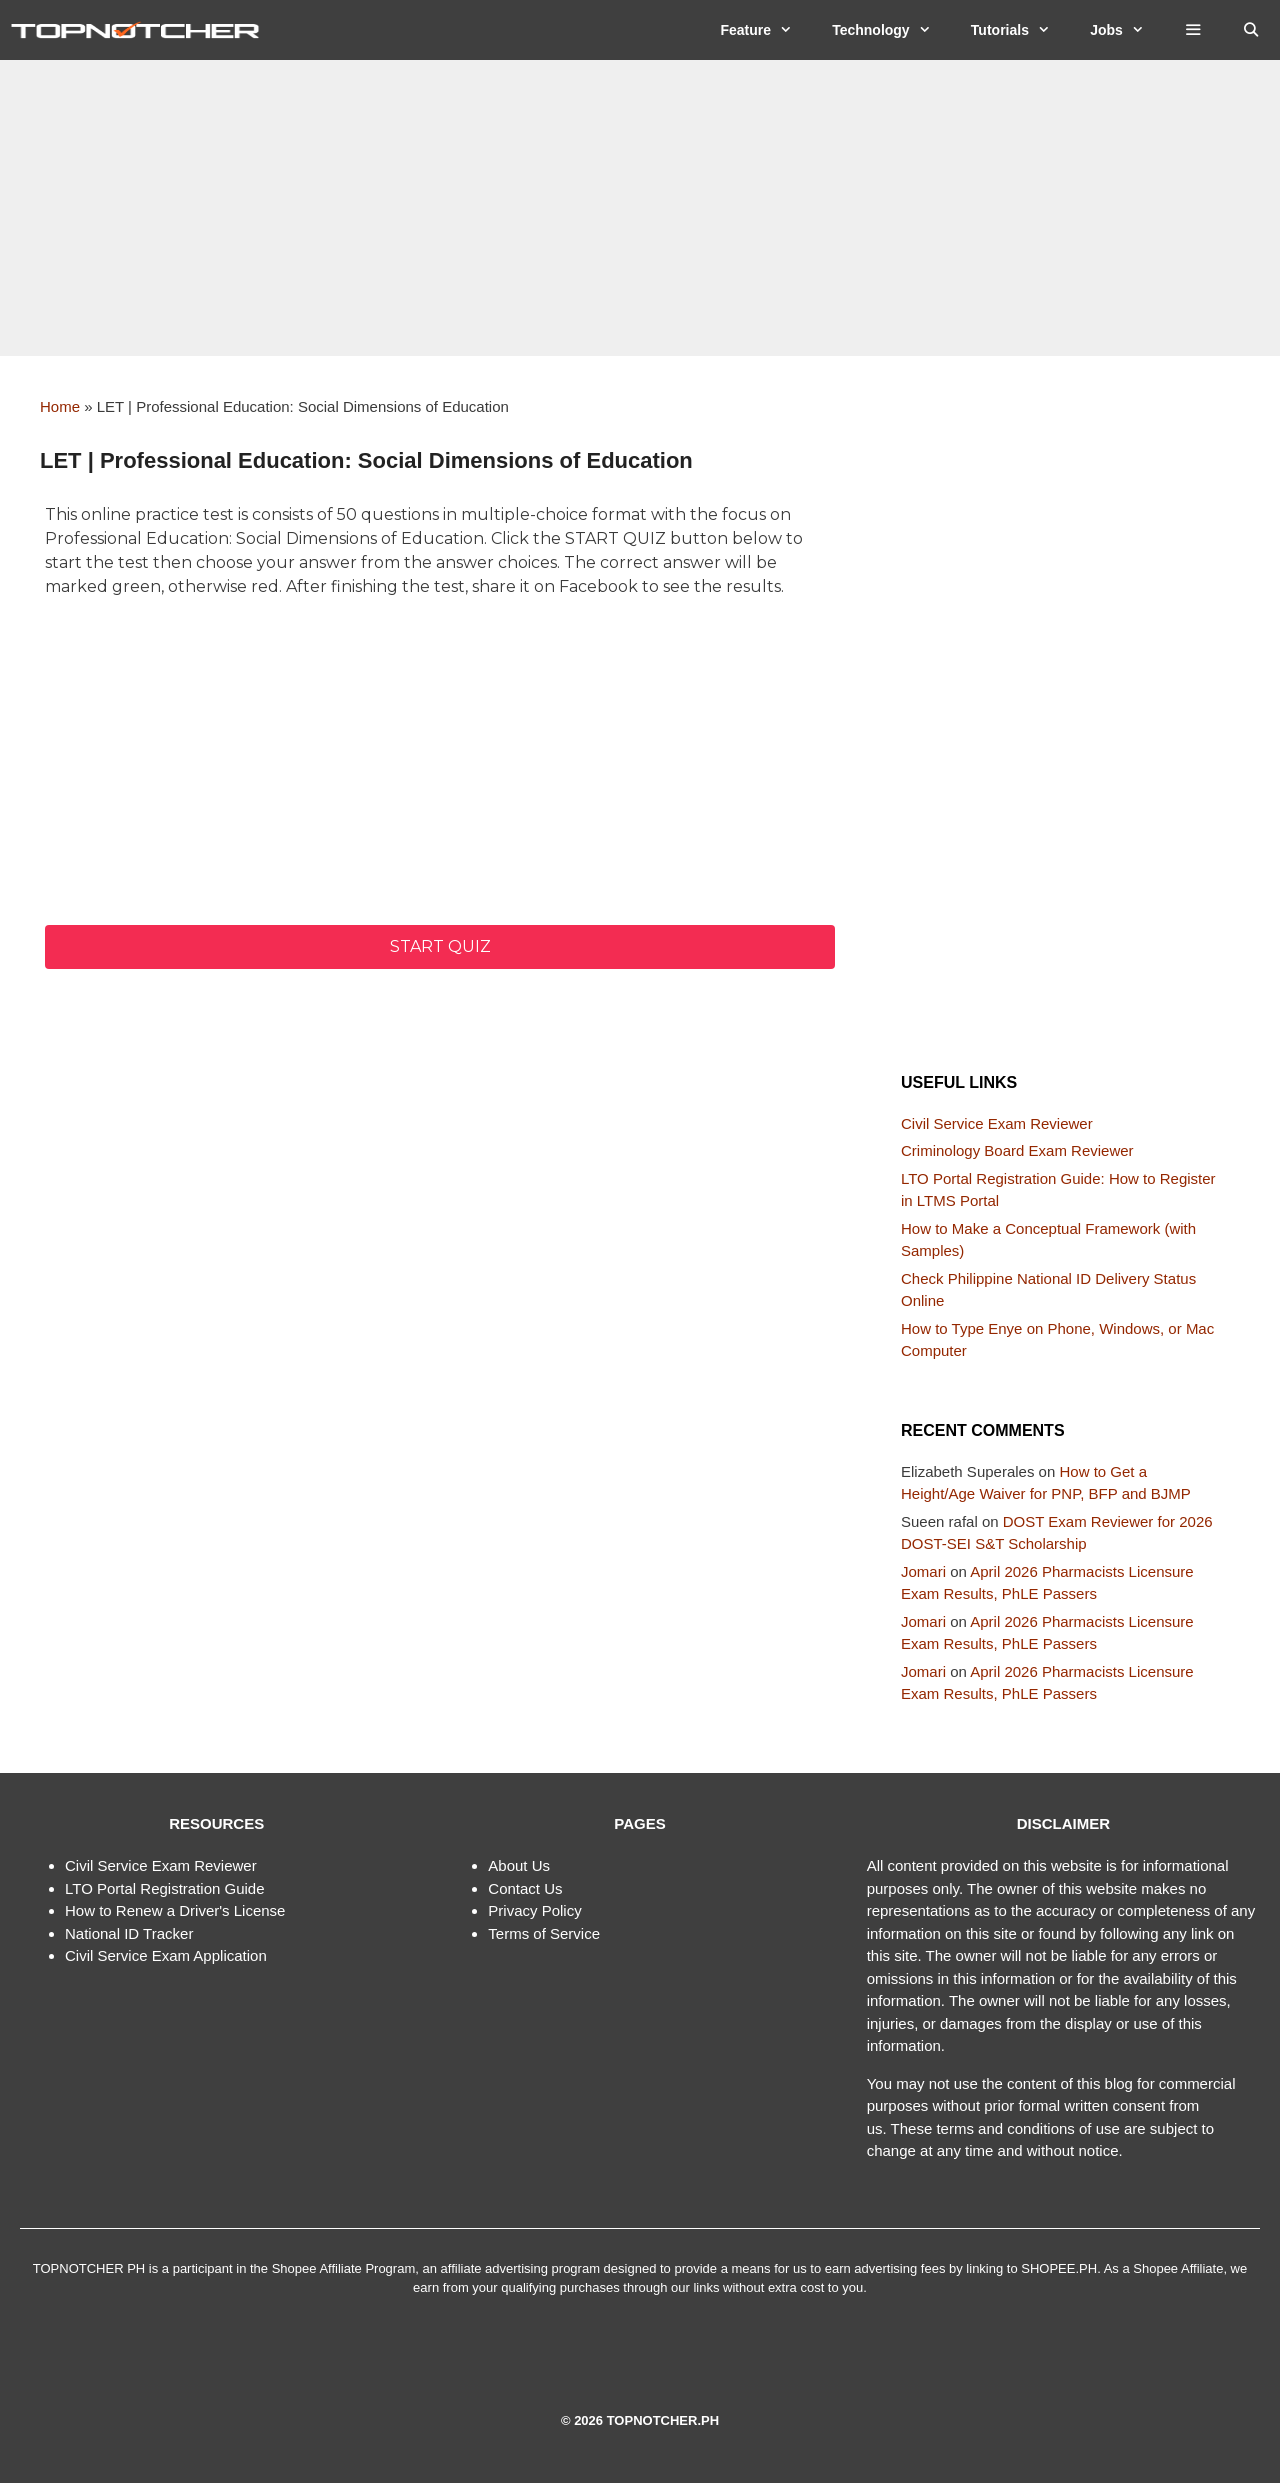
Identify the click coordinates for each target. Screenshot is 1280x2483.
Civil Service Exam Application (166, 1955)
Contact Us (525, 1888)
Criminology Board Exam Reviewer (1017, 1150)
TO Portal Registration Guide (168, 1888)
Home (60, 406)
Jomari (923, 1571)
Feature (766, 30)
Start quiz (440, 946)
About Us (519, 1865)
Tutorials (1020, 30)
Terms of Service (544, 1933)
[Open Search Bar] (1251, 30)
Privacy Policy (534, 1910)
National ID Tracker (129, 1933)
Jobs (1127, 30)
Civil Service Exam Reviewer (997, 1123)
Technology (891, 30)
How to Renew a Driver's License (175, 1910)
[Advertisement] (640, 208)
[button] (1193, 30)
